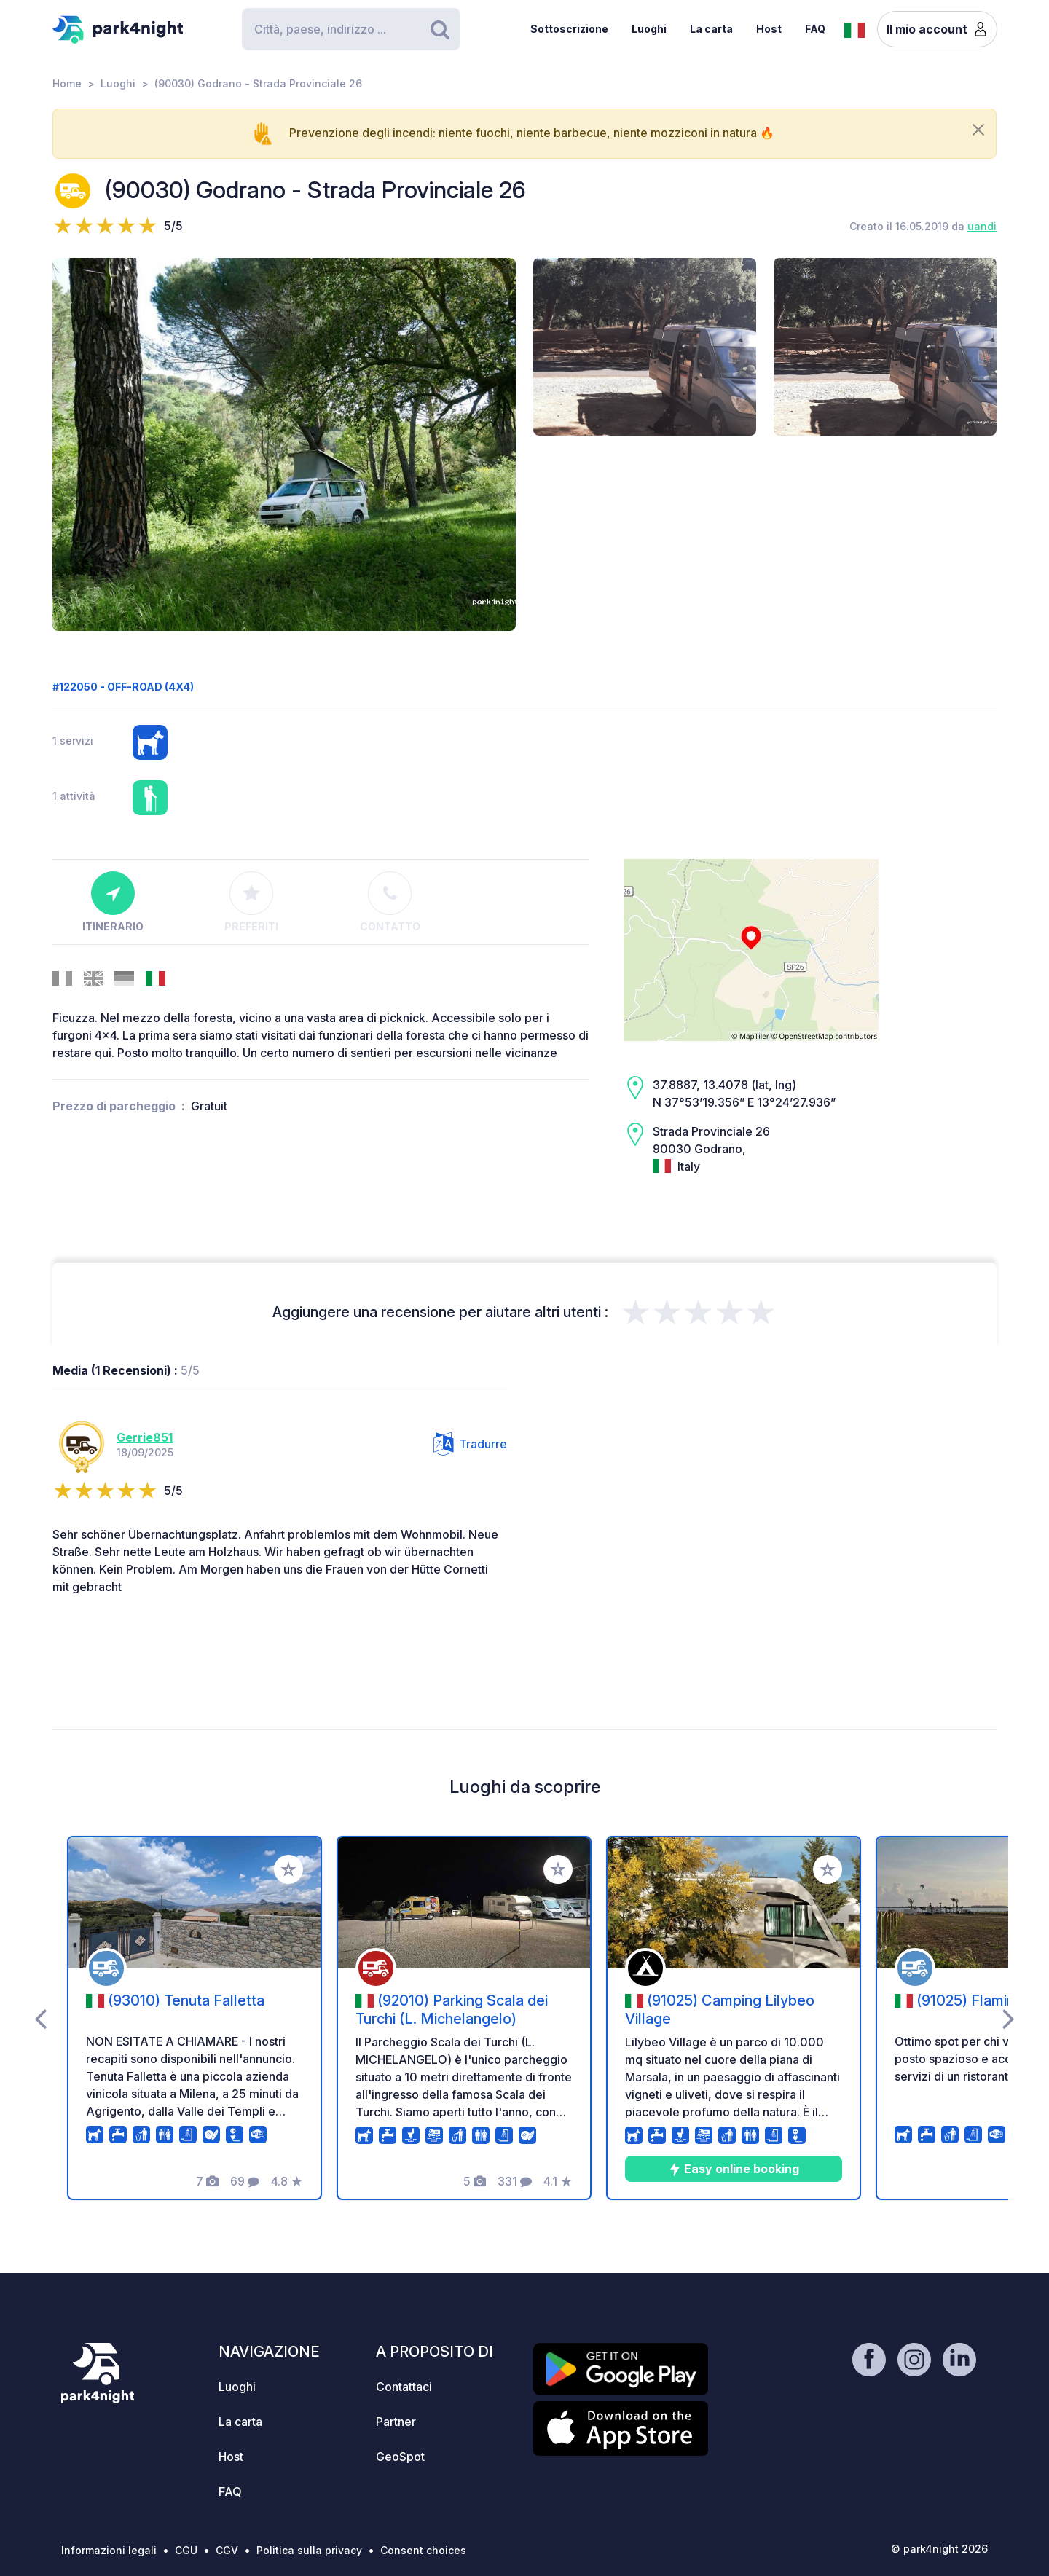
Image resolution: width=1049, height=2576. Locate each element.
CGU (186, 2550)
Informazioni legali (109, 2550)
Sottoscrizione (569, 29)
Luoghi (649, 29)
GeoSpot (400, 2456)
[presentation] (40, 2018)
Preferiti (251, 901)
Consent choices (423, 2550)
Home (67, 83)
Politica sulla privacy (309, 2550)
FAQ (815, 29)
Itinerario (113, 901)
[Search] (351, 29)
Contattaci (404, 2386)
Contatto (390, 901)
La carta (711, 29)
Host (769, 29)
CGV (227, 2550)
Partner (396, 2421)
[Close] (978, 129)
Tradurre (470, 1444)
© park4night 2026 (939, 2548)
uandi (982, 226)
